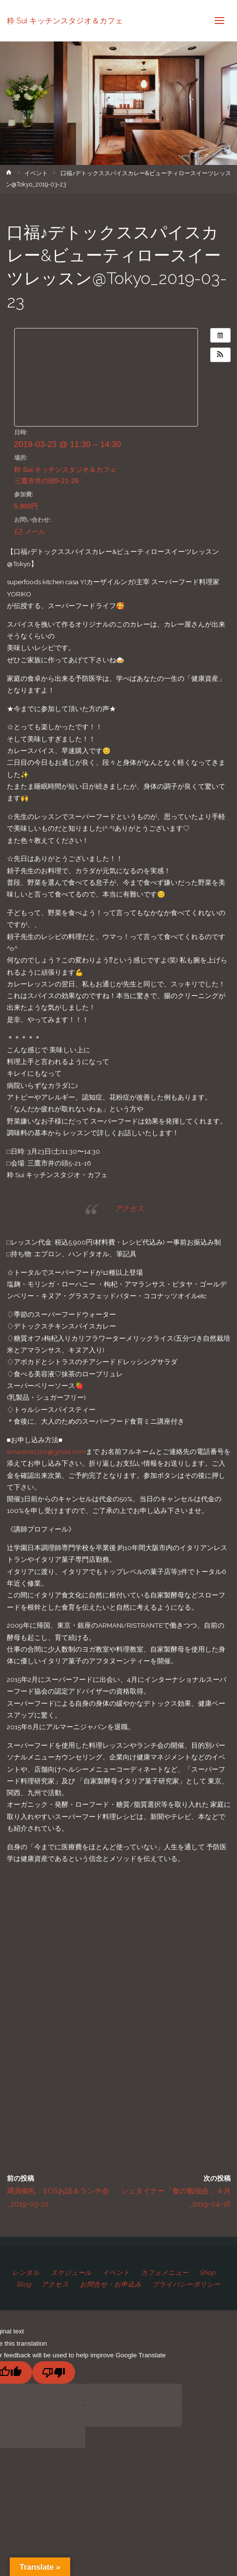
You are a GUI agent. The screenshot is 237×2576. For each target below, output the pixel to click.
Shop (207, 2272)
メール (29, 531)
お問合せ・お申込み (110, 2284)
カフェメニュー (165, 2272)
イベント (36, 173)
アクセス (129, 1208)
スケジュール (71, 2272)
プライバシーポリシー (186, 2284)
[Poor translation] (54, 2372)
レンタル (26, 2272)
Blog (24, 2284)
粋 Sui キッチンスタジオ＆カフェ (65, 20)
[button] (220, 355)
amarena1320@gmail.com (46, 1451)
